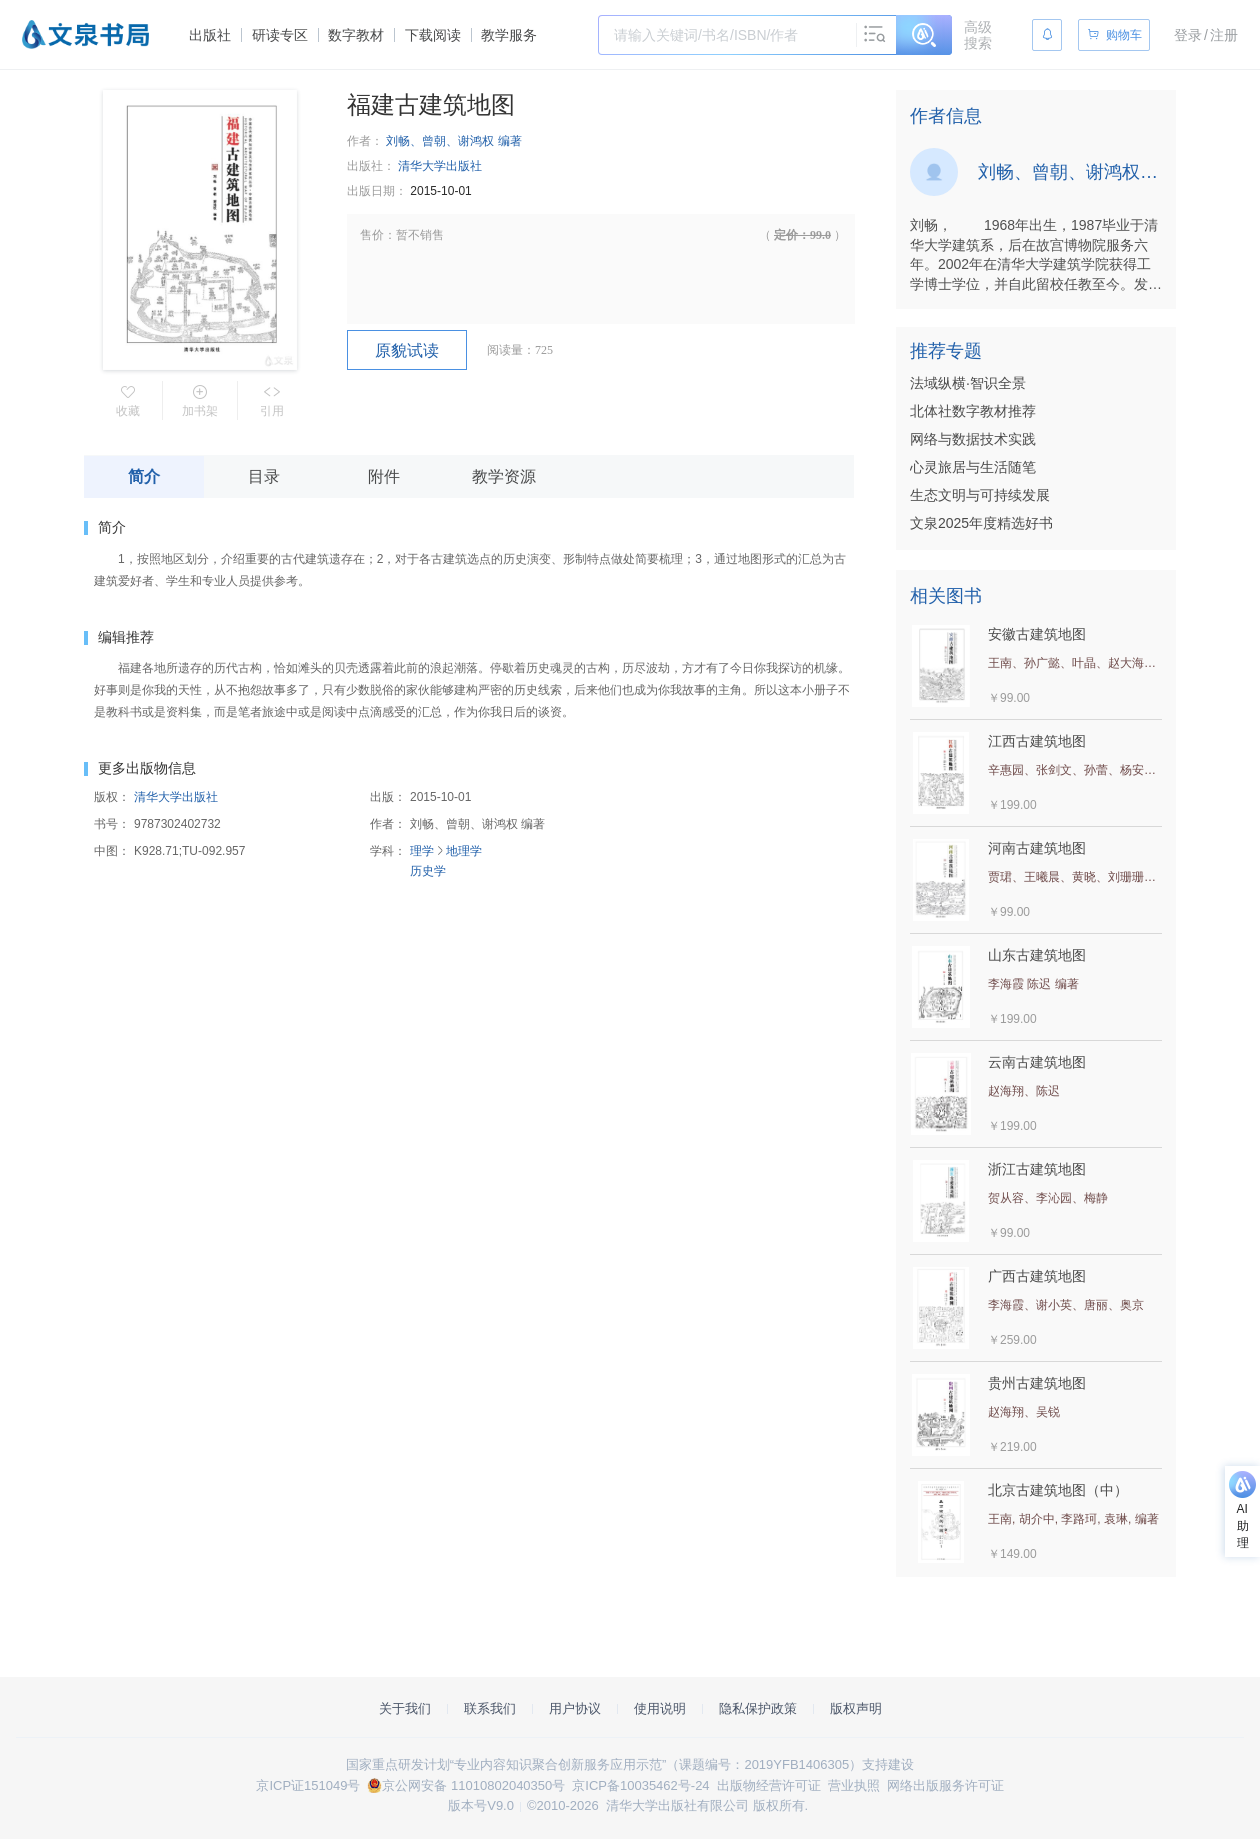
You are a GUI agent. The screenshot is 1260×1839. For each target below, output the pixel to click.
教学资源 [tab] (504, 476)
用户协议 (575, 1708)
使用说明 (660, 1708)
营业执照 (854, 1785)
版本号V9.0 (481, 1805)
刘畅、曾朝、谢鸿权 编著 (453, 141)
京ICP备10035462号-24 (640, 1785)
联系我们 (490, 1708)
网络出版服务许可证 (945, 1785)
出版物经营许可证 (769, 1785)
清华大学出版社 (440, 166)
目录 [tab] (264, 476)
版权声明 (856, 1708)
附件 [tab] (384, 476)
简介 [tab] (144, 476)
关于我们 (405, 1708)
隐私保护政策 (758, 1708)
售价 (372, 235)
